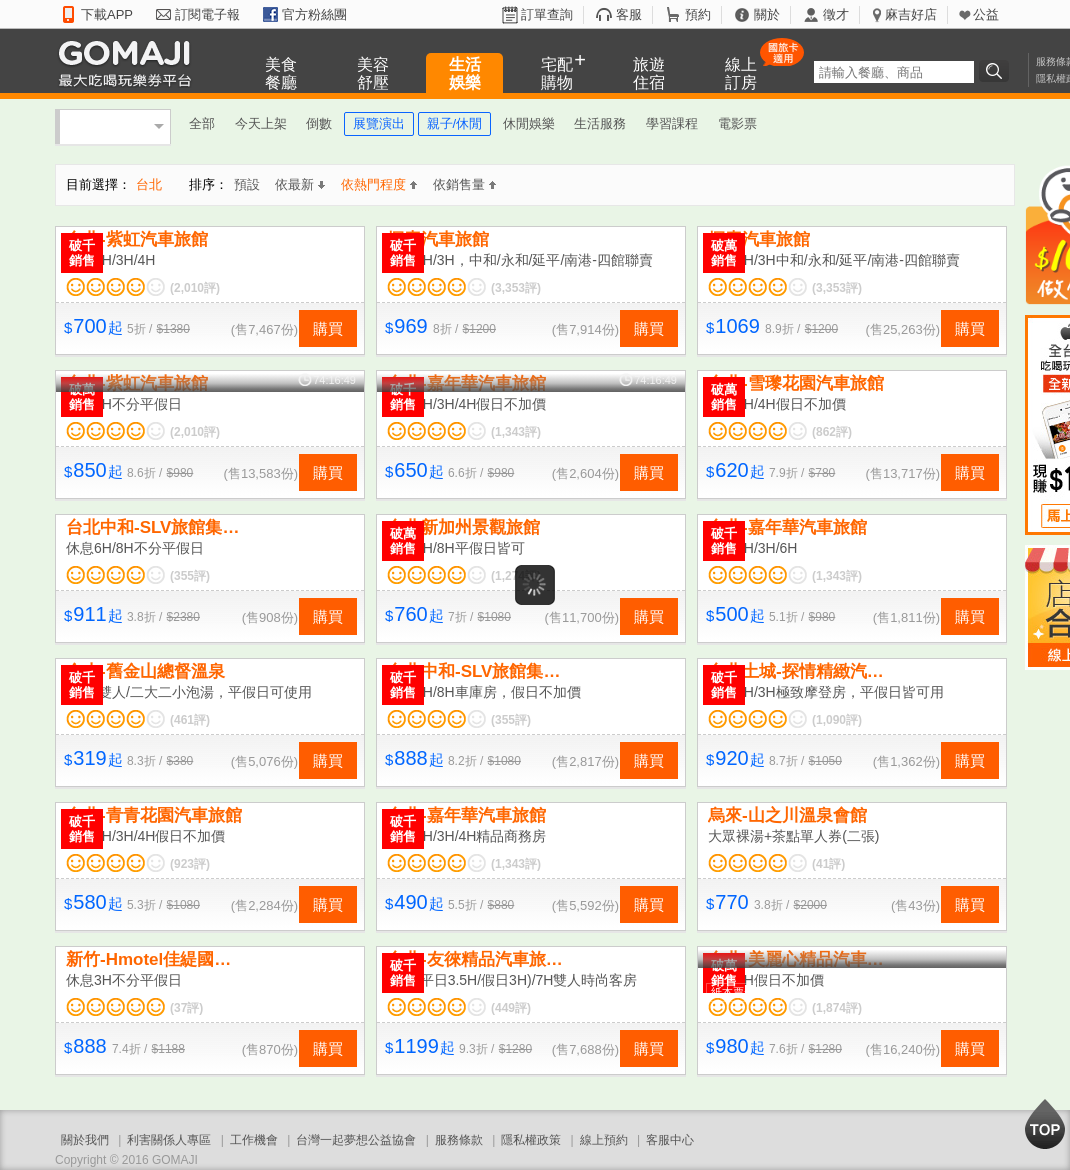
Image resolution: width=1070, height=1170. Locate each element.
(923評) (190, 864)
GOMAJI (130, 62)
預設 (247, 184)
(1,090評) (837, 720)
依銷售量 (464, 184)
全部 (202, 123)
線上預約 (604, 1140)
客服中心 (670, 1140)
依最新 (300, 184)
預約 (698, 14)
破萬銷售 (724, 253)
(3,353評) (516, 288)
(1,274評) (516, 576)
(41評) (828, 864)
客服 (629, 14)
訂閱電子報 (207, 14)
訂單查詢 (547, 14)
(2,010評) (195, 288)
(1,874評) (837, 1008)
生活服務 (600, 123)
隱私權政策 (531, 1140)
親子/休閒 (455, 123)
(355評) (190, 576)
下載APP (107, 14)
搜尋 (997, 71)
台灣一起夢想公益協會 (356, 1140)
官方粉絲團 (314, 14)
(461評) (190, 720)
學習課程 (672, 123)
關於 (767, 14)
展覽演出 (379, 123)
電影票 (737, 123)
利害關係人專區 (169, 1140)
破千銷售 (82, 253)
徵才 (836, 14)
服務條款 (459, 1140)
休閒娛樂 (529, 123)
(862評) (832, 432)
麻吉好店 (911, 14)
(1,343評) (516, 432)
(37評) (186, 1008)
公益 (986, 14)
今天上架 (261, 123)
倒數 (319, 123)
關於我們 (85, 1140)
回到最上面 (1045, 1124)
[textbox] (894, 72)
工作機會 (254, 1140)
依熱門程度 (379, 184)
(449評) (511, 1008)
